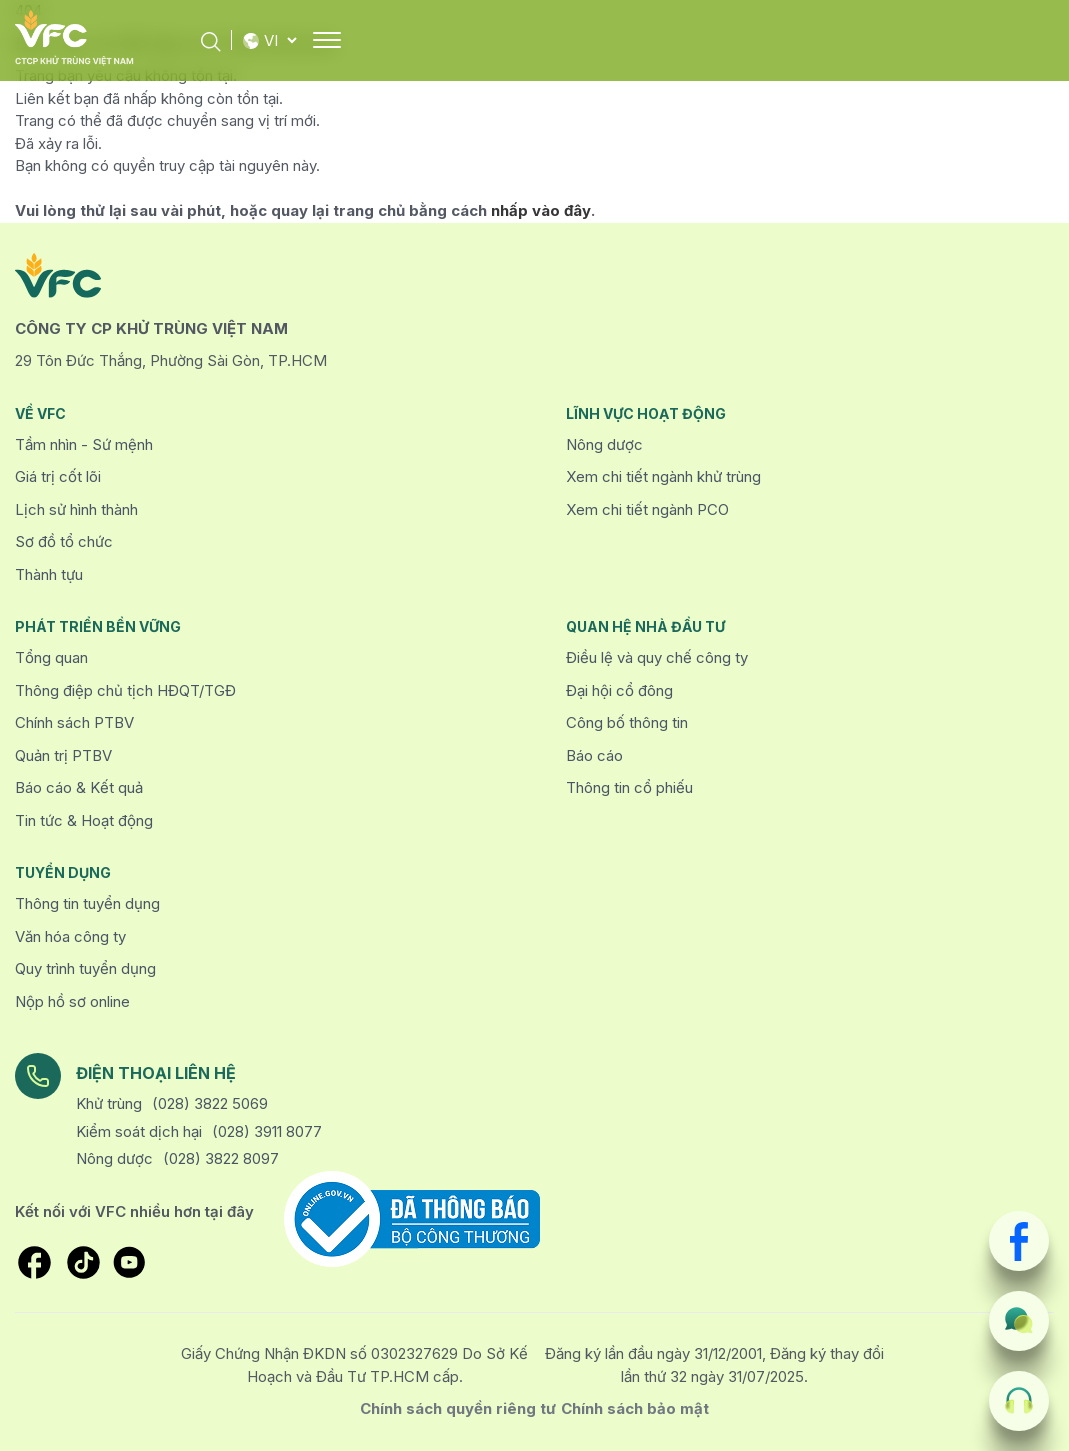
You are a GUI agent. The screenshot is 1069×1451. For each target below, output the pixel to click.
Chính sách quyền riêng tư (458, 1408)
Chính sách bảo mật (635, 1408)
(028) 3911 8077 (267, 1131)
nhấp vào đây (541, 210)
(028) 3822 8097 (221, 1158)
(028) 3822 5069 (210, 1103)
